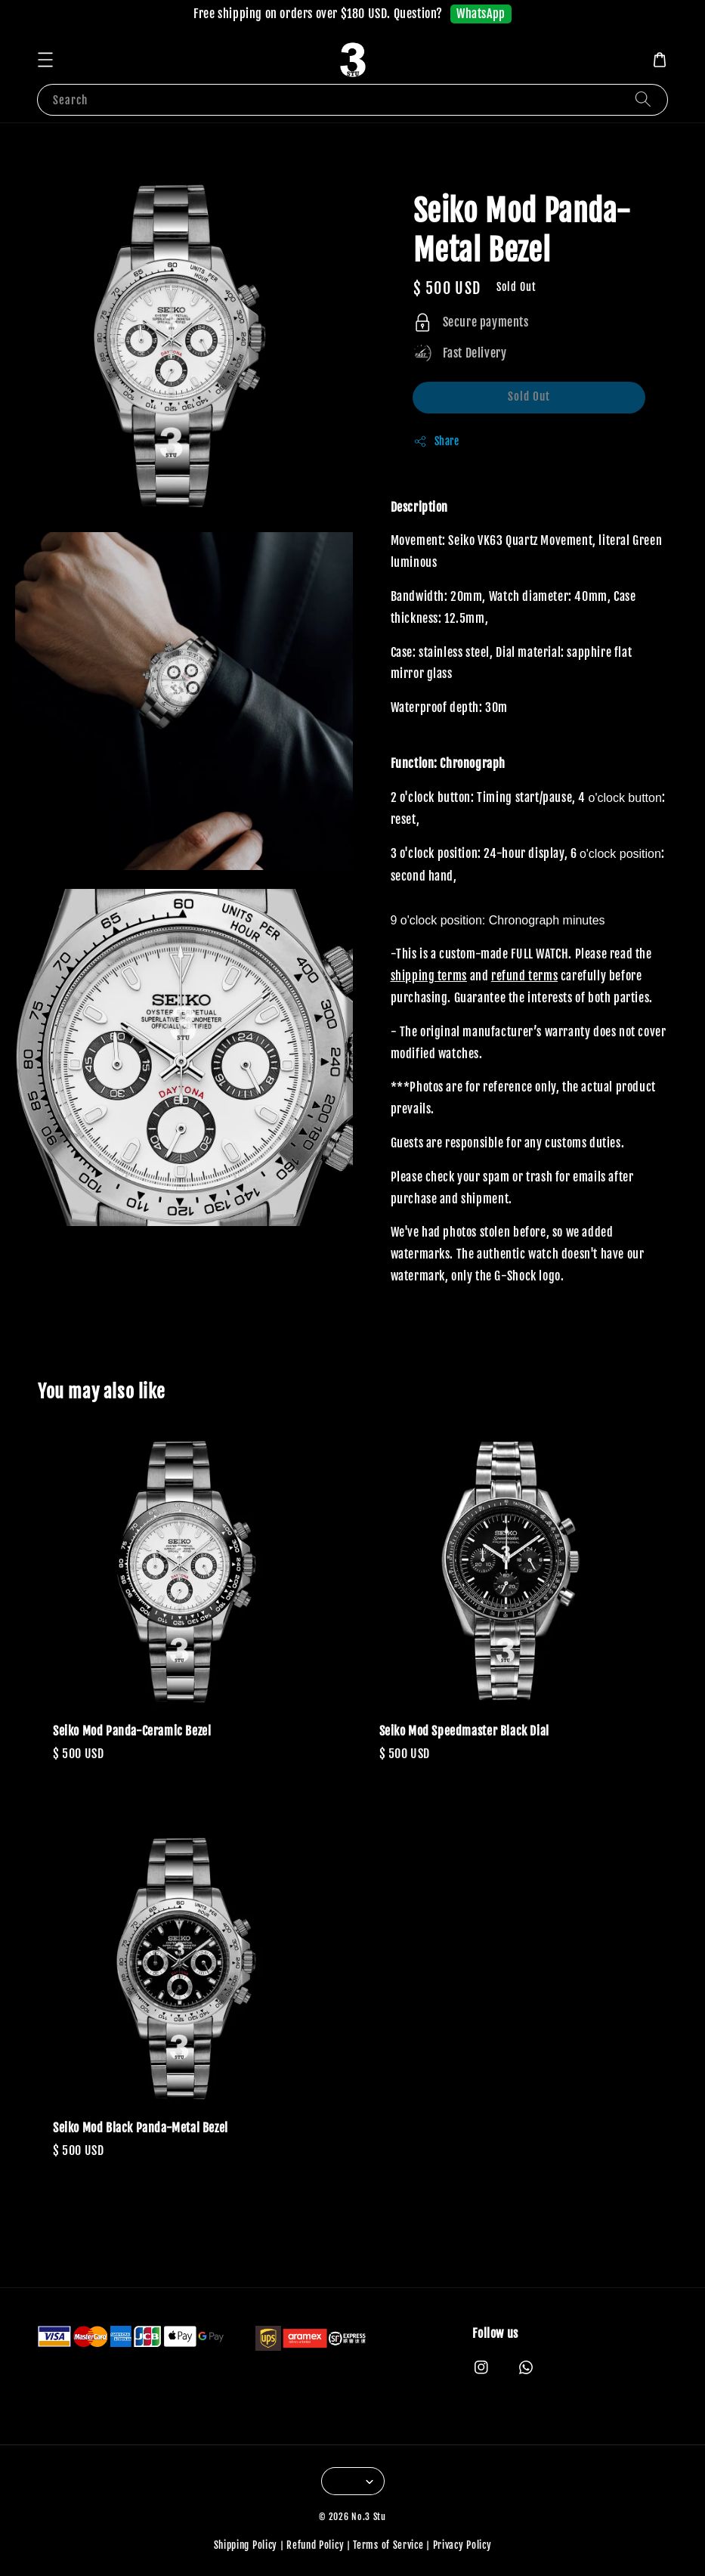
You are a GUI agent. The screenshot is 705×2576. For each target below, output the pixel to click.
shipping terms (429, 975)
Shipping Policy (246, 2545)
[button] (45, 59)
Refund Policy (315, 2545)
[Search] (643, 99)
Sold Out (529, 396)
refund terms (524, 975)
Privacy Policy (462, 2545)
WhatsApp (481, 13)
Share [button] (436, 441)
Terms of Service (388, 2545)
